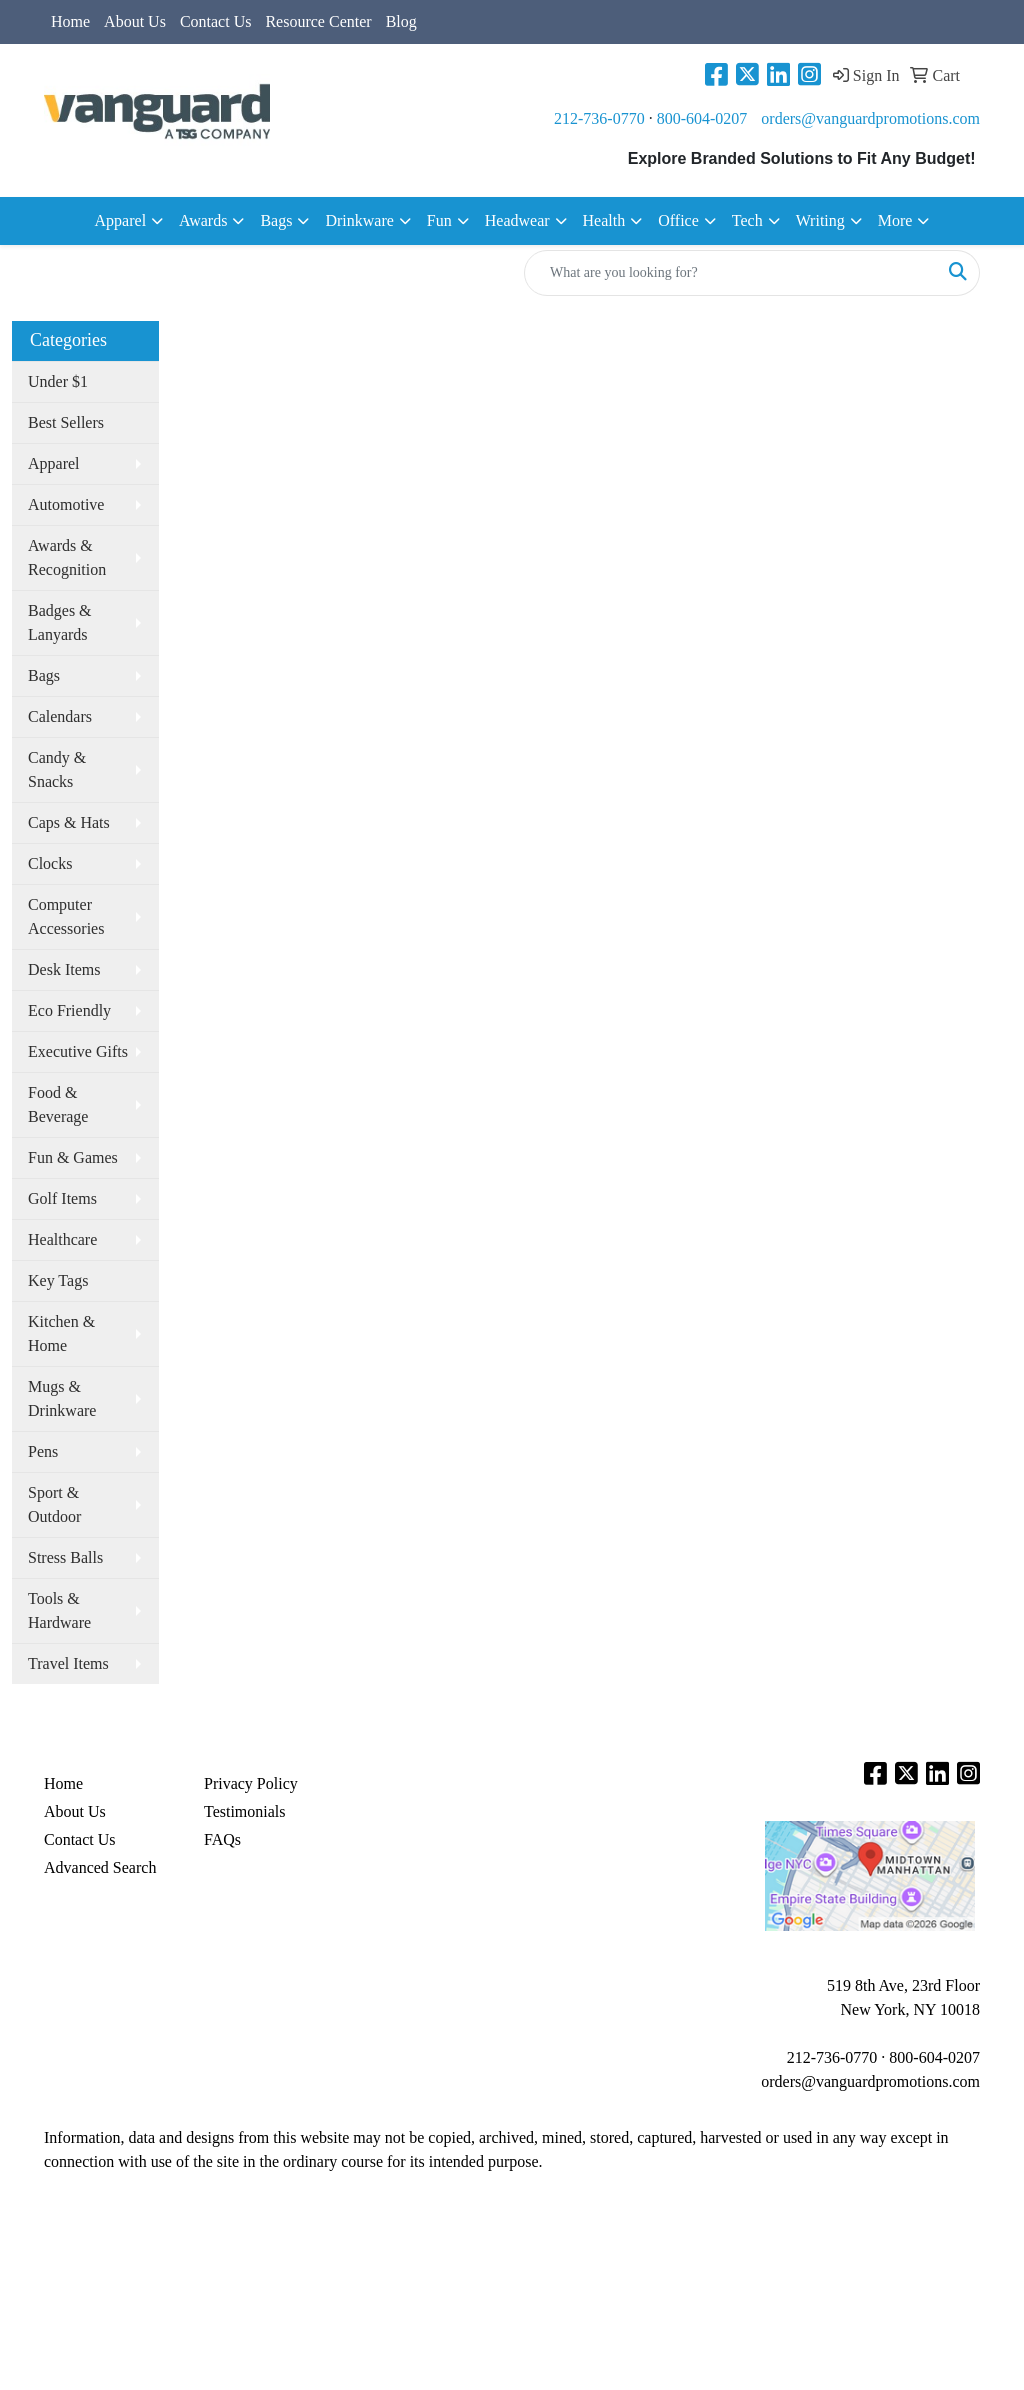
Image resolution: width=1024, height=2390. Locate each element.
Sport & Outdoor (54, 1504)
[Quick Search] (731, 273)
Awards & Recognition (67, 557)
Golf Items (62, 1198)
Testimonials (245, 1811)
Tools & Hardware (59, 1610)
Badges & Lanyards (60, 622)
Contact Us (216, 21)
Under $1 (58, 381)
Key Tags (58, 1280)
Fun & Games (73, 1157)
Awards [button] (203, 220)
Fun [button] (439, 220)
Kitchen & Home (61, 1333)
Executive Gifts (78, 1051)
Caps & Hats (69, 822)
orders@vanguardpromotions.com (870, 118)
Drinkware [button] (359, 220)
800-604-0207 (702, 118)
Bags (44, 675)
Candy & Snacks (57, 769)
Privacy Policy (251, 1783)
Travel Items (68, 1663)
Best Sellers (66, 422)
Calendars (60, 716)
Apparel (54, 463)
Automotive (66, 504)
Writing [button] (820, 220)
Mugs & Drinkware (62, 1398)
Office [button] (678, 220)
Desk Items (64, 969)
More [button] (895, 220)
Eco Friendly (69, 1010)
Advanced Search (100, 1867)
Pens (43, 1451)
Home (70, 21)
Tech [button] (747, 220)
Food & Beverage (58, 1104)
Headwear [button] (517, 220)
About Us (135, 21)
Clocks (50, 863)
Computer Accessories (66, 916)
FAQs (222, 1839)
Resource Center (318, 21)
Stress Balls (65, 1557)
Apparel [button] (121, 220)
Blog (401, 21)
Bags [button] (276, 220)
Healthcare (62, 1239)
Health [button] (604, 220)
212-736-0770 (599, 118)
